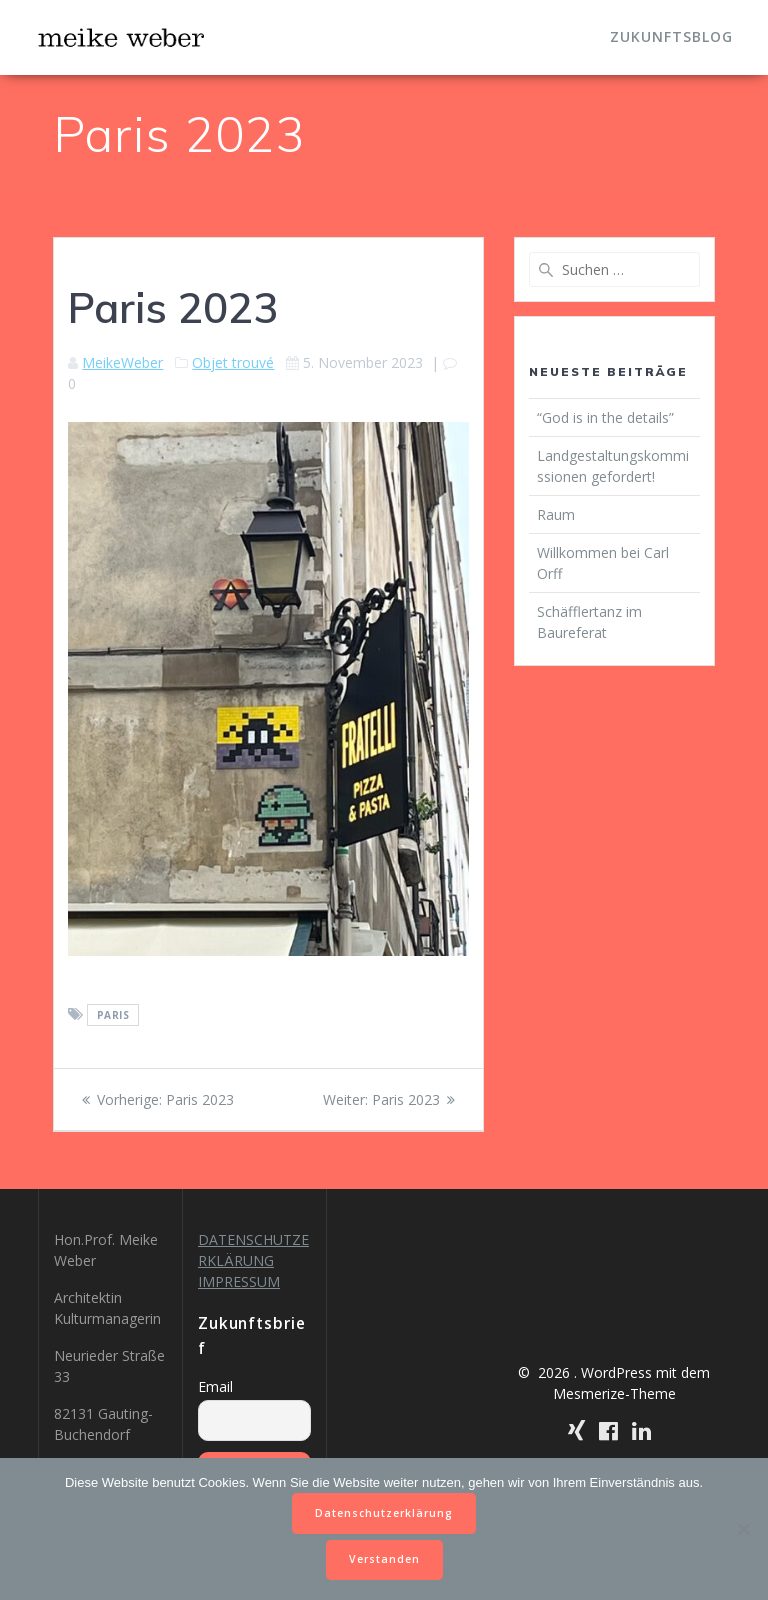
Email (215, 1386)
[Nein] (743, 1529)
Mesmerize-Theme (614, 1393)
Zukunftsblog (671, 36)
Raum (556, 514)
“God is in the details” (605, 417)
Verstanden (384, 1559)
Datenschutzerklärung (384, 1513)
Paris (113, 1015)
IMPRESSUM (239, 1281)
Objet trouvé (233, 362)
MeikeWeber (122, 362)
